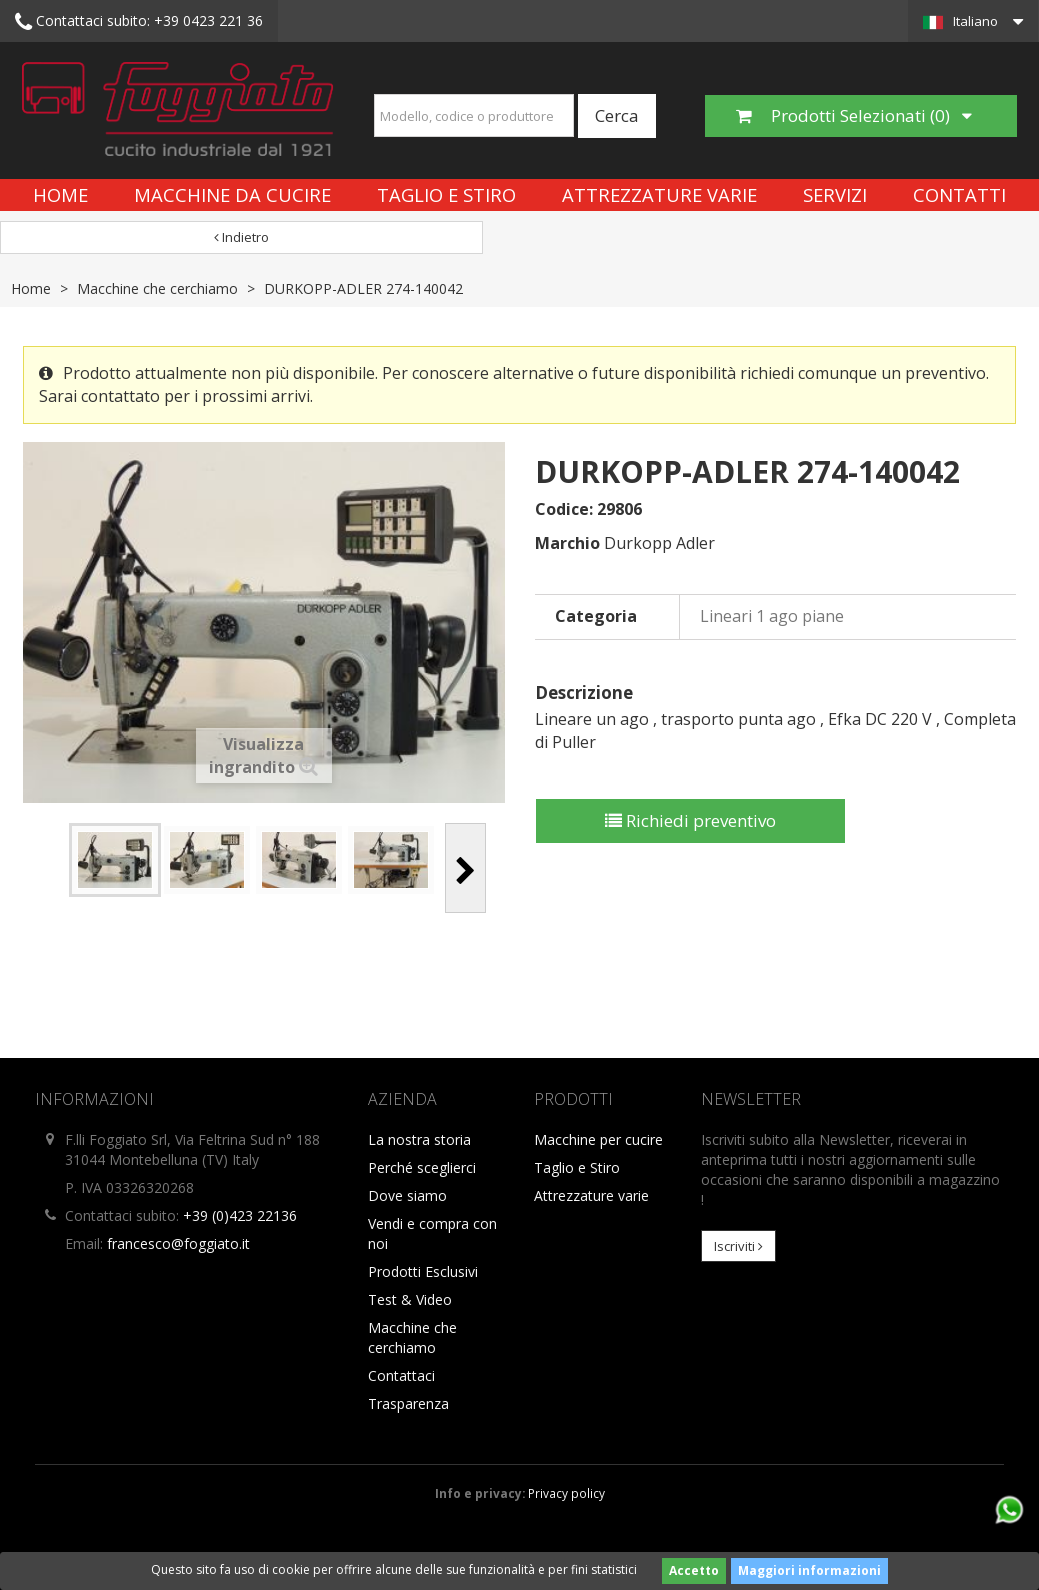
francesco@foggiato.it (178, 1243)
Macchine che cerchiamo (157, 288)
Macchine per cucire (598, 1139)
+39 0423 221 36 (139, 22)
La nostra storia (419, 1139)
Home (60, 194)
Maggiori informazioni (809, 1570)
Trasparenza (408, 1403)
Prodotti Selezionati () (854, 115)
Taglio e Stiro (446, 194)
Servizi (835, 194)
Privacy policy (566, 1493)
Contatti (959, 194)
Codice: (564, 509)
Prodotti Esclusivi (423, 1271)
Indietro (241, 237)
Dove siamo (407, 1195)
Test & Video (410, 1299)
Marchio (567, 543)
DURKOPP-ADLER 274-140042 (363, 288)
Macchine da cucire (232, 194)
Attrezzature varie (659, 194)
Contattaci (401, 1375)
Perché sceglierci (422, 1167)
